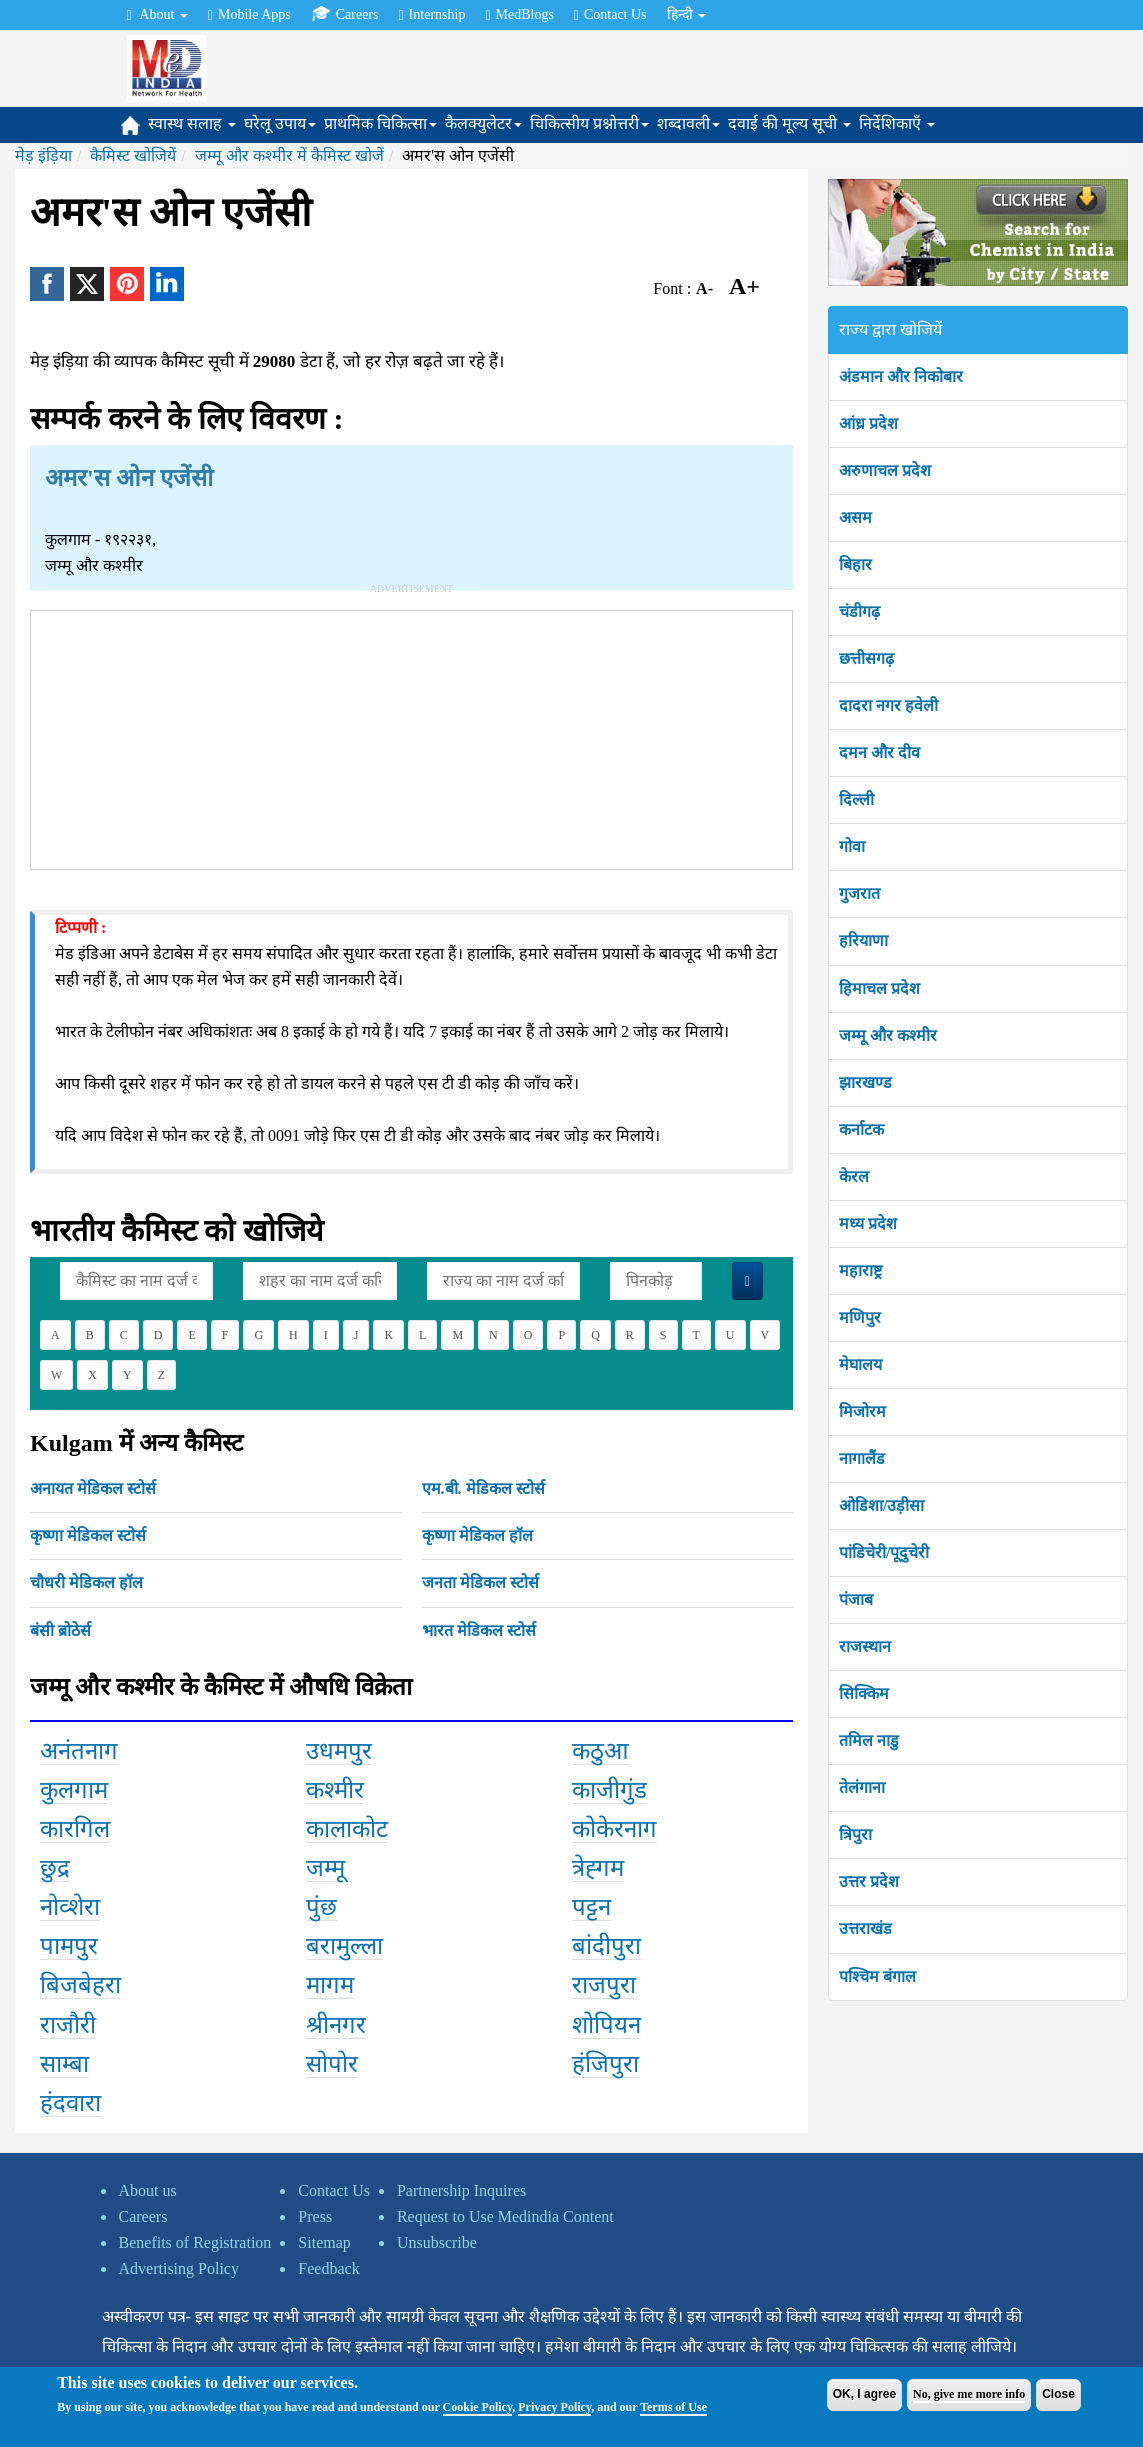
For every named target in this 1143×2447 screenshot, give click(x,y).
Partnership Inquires (461, 2190)
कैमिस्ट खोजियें (133, 155)
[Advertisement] (412, 736)
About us (148, 2190)
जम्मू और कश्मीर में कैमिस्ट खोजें (289, 155)
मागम (330, 1985)
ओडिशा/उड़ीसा (881, 1505)
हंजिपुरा (605, 2064)
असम (855, 517)
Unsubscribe (437, 2242)
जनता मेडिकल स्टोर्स (480, 1582)
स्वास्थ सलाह (192, 123)
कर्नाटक (861, 1129)
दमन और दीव (879, 752)
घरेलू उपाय (280, 123)
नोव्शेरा (70, 1907)
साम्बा (64, 2064)
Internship (431, 15)
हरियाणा (863, 940)
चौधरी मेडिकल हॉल (86, 1582)
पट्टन (591, 1907)
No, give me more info (969, 2394)
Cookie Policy (478, 2407)
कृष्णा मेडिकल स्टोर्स (88, 1535)
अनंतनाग (79, 1751)
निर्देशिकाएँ (897, 123)
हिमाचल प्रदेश (879, 988)
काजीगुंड (609, 1790)
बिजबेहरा (80, 1985)
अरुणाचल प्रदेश (885, 470)
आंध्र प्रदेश (868, 423)
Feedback (328, 2268)
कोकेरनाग (614, 1829)
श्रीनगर (336, 2025)
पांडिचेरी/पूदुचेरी (884, 1552)
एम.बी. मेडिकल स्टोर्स (483, 1488)
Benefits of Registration (195, 2242)
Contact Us (610, 15)
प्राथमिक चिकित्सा (380, 123)
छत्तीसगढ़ (866, 658)
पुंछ (321, 1907)
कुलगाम (74, 1790)
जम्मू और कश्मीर (888, 1035)
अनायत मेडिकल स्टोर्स (93, 1488)
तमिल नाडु (869, 1740)
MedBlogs (519, 15)
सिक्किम (864, 1693)
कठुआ (600, 1751)
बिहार (855, 564)
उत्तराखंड (865, 1928)
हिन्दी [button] (687, 14)
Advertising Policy (179, 2268)
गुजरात (859, 893)
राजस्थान (865, 1646)
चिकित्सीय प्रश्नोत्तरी (589, 123)
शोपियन (606, 2025)
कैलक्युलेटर (483, 123)
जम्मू (325, 1868)
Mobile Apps (249, 15)
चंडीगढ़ (859, 611)
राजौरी (68, 2025)
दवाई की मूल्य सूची (789, 123)
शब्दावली (688, 123)
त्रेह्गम (598, 1868)
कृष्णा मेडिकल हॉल (477, 1535)
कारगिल (75, 1829)
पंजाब (856, 1599)
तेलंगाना (862, 1787)
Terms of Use (673, 2407)
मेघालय (860, 1364)
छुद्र (55, 1868)
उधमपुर (339, 1751)
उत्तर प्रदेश (869, 1881)
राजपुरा (604, 1985)
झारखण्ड (865, 1082)
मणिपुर (860, 1317)
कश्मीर (335, 1790)
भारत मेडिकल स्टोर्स (479, 1630)
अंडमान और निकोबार (901, 376)
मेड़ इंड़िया (43, 155)
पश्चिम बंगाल (877, 1976)
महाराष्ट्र (860, 1270)
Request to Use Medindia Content (505, 2216)
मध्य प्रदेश (868, 1223)
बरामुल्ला (344, 1946)
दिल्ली (856, 799)
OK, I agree (864, 2394)
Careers (345, 14)
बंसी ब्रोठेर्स (60, 1630)
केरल (854, 1176)
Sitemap (324, 2242)
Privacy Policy (554, 2407)
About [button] (157, 15)
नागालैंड (862, 1458)
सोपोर (332, 2064)
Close (1058, 2394)
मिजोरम (862, 1411)
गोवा (852, 846)
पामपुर (69, 1946)
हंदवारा (70, 2103)
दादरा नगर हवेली (888, 705)
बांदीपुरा (606, 1946)
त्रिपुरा (855, 1834)
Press (315, 2216)
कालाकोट (347, 1829)
